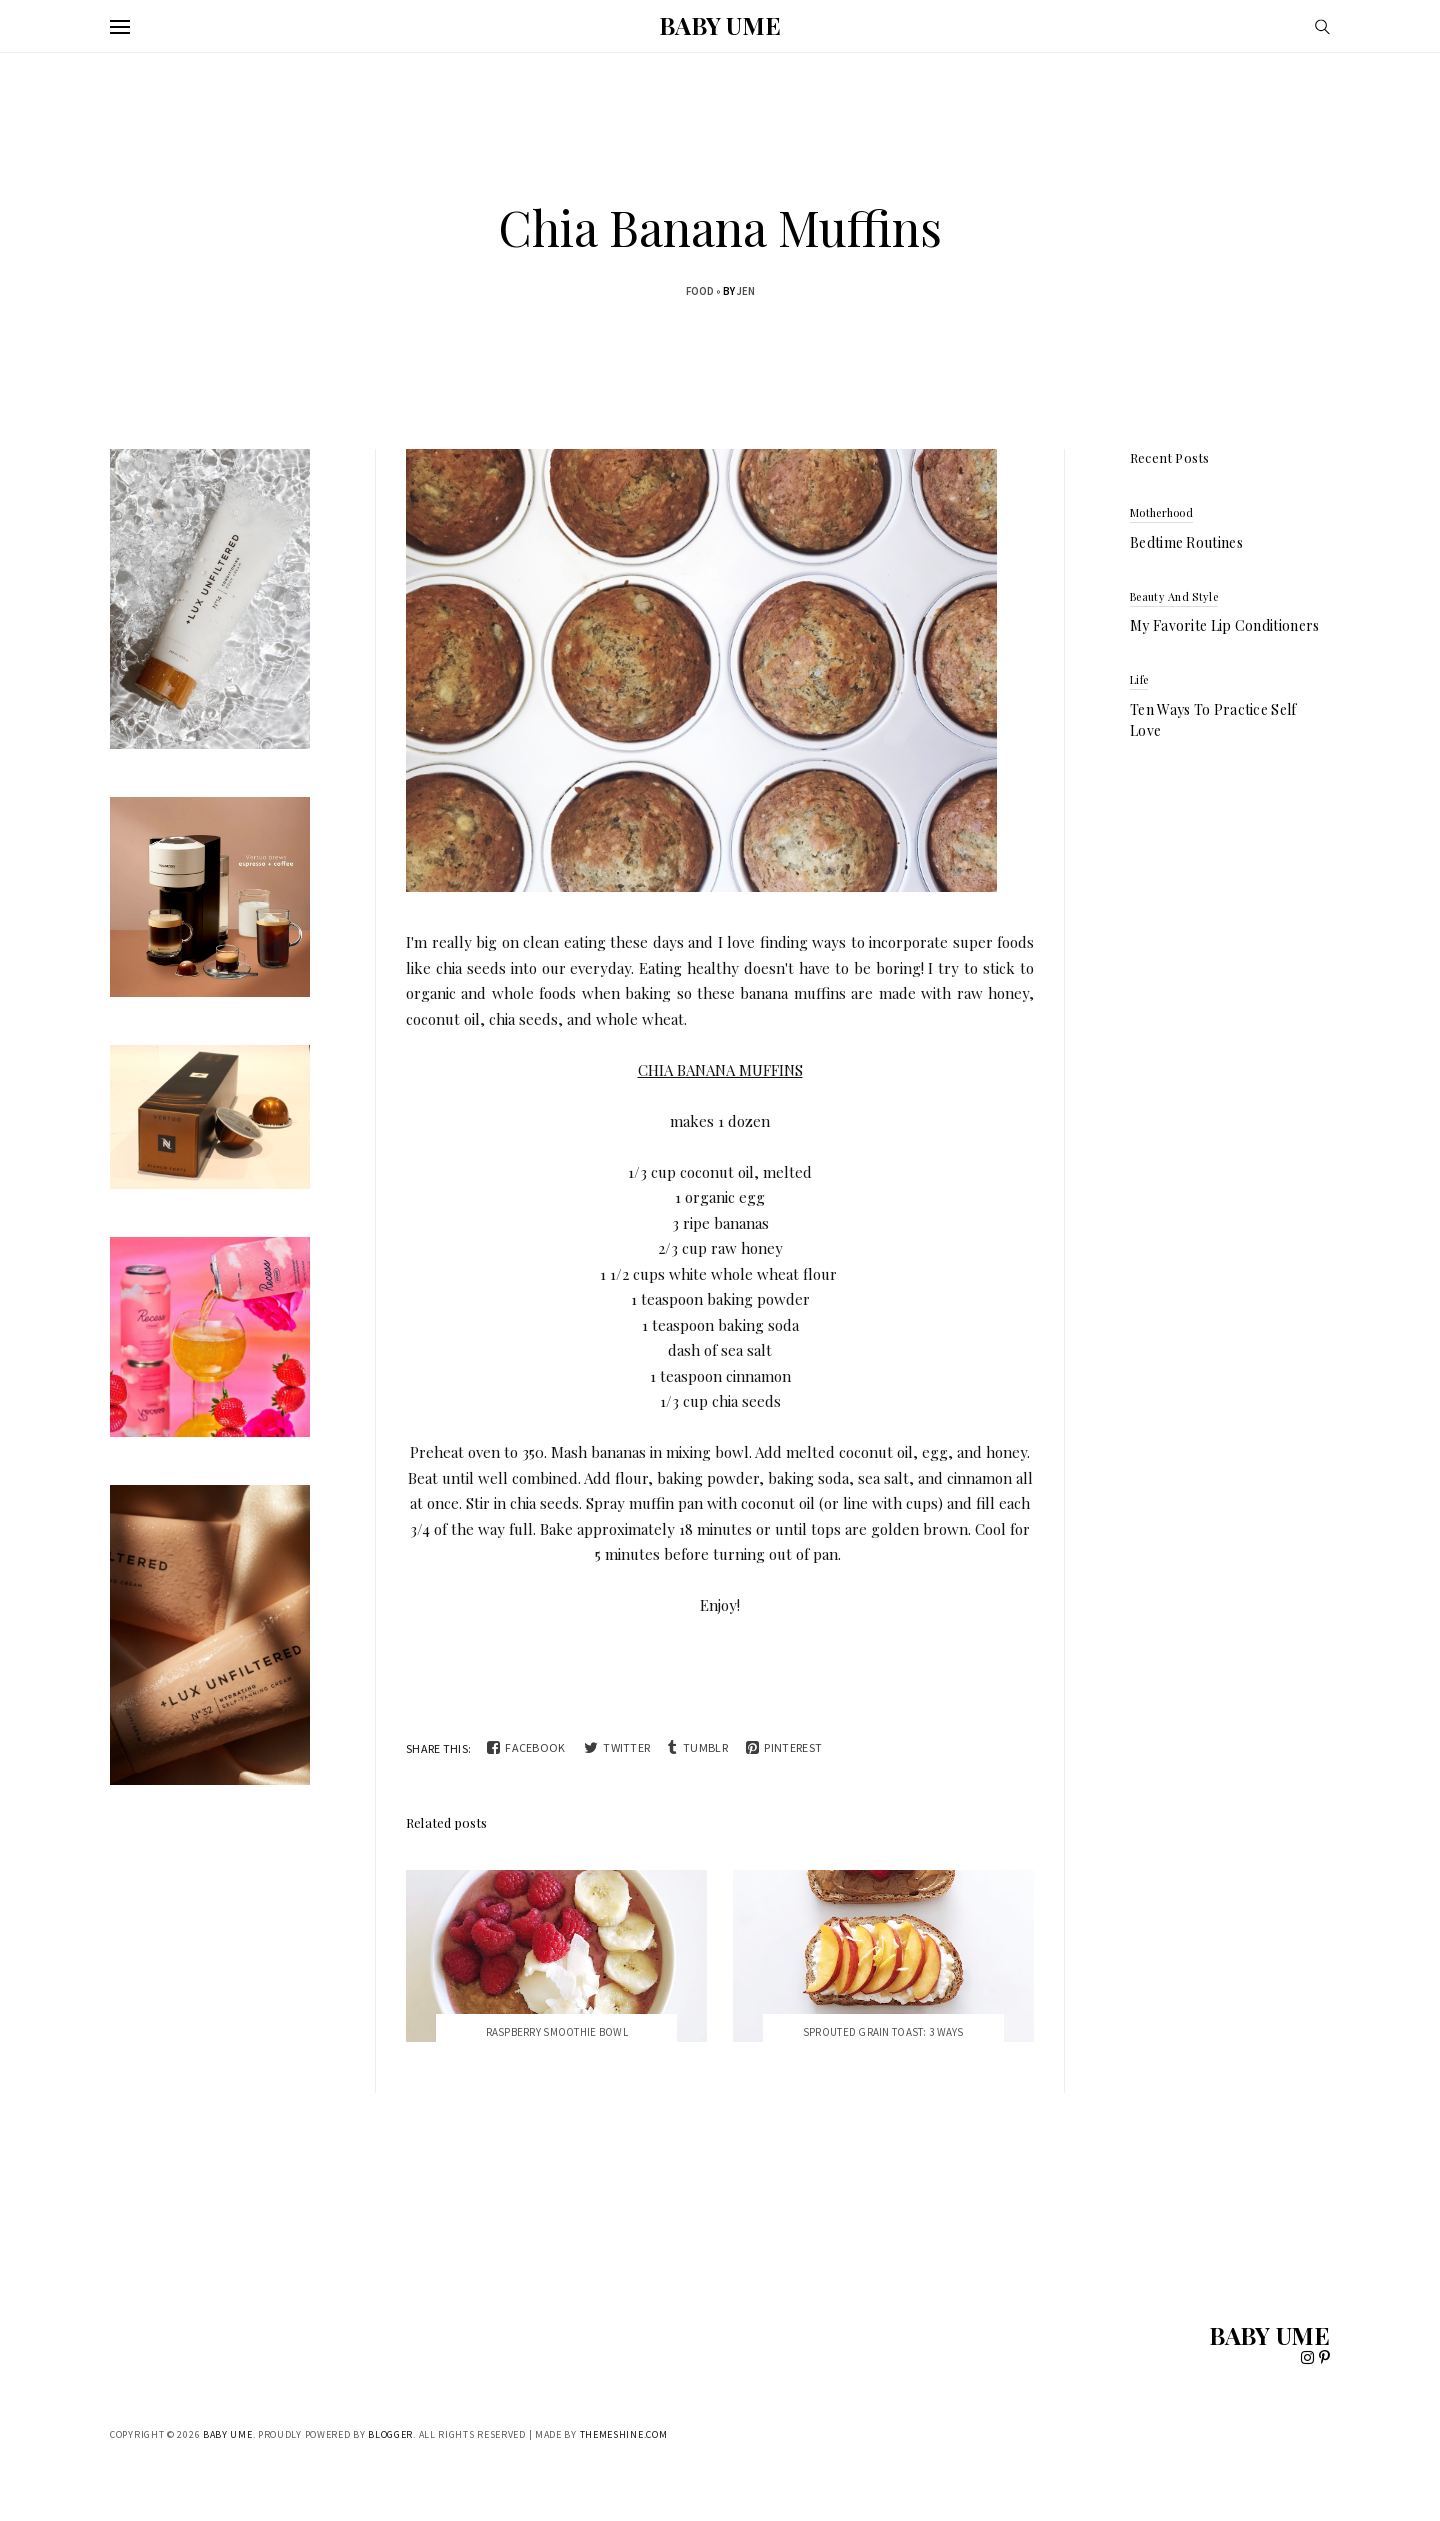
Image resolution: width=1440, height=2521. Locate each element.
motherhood (1161, 512)
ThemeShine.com (624, 2434)
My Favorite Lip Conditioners (1224, 625)
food (700, 291)
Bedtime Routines (1186, 542)
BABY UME (719, 25)
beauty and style (1174, 596)
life (1139, 679)
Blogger (390, 2434)
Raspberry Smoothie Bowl (557, 2032)
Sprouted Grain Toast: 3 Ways (883, 2032)
